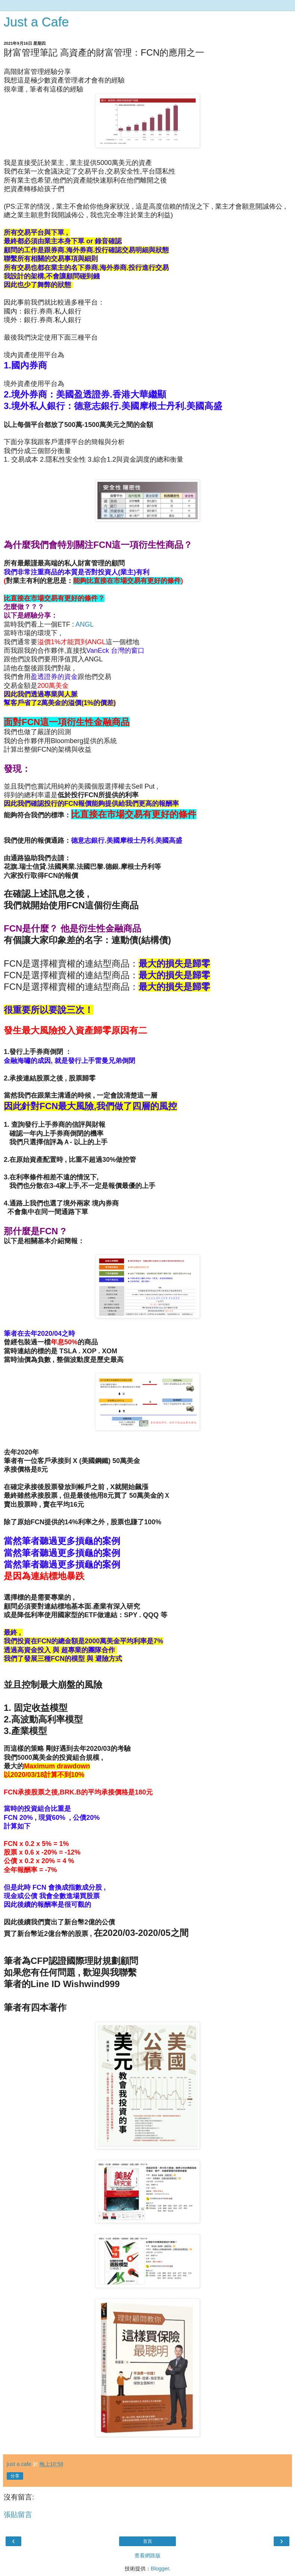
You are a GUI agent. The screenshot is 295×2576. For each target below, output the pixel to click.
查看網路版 (147, 2555)
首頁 (147, 2541)
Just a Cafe (36, 22)
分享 (14, 2476)
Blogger (160, 2569)
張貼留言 (18, 2515)
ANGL (84, 624)
